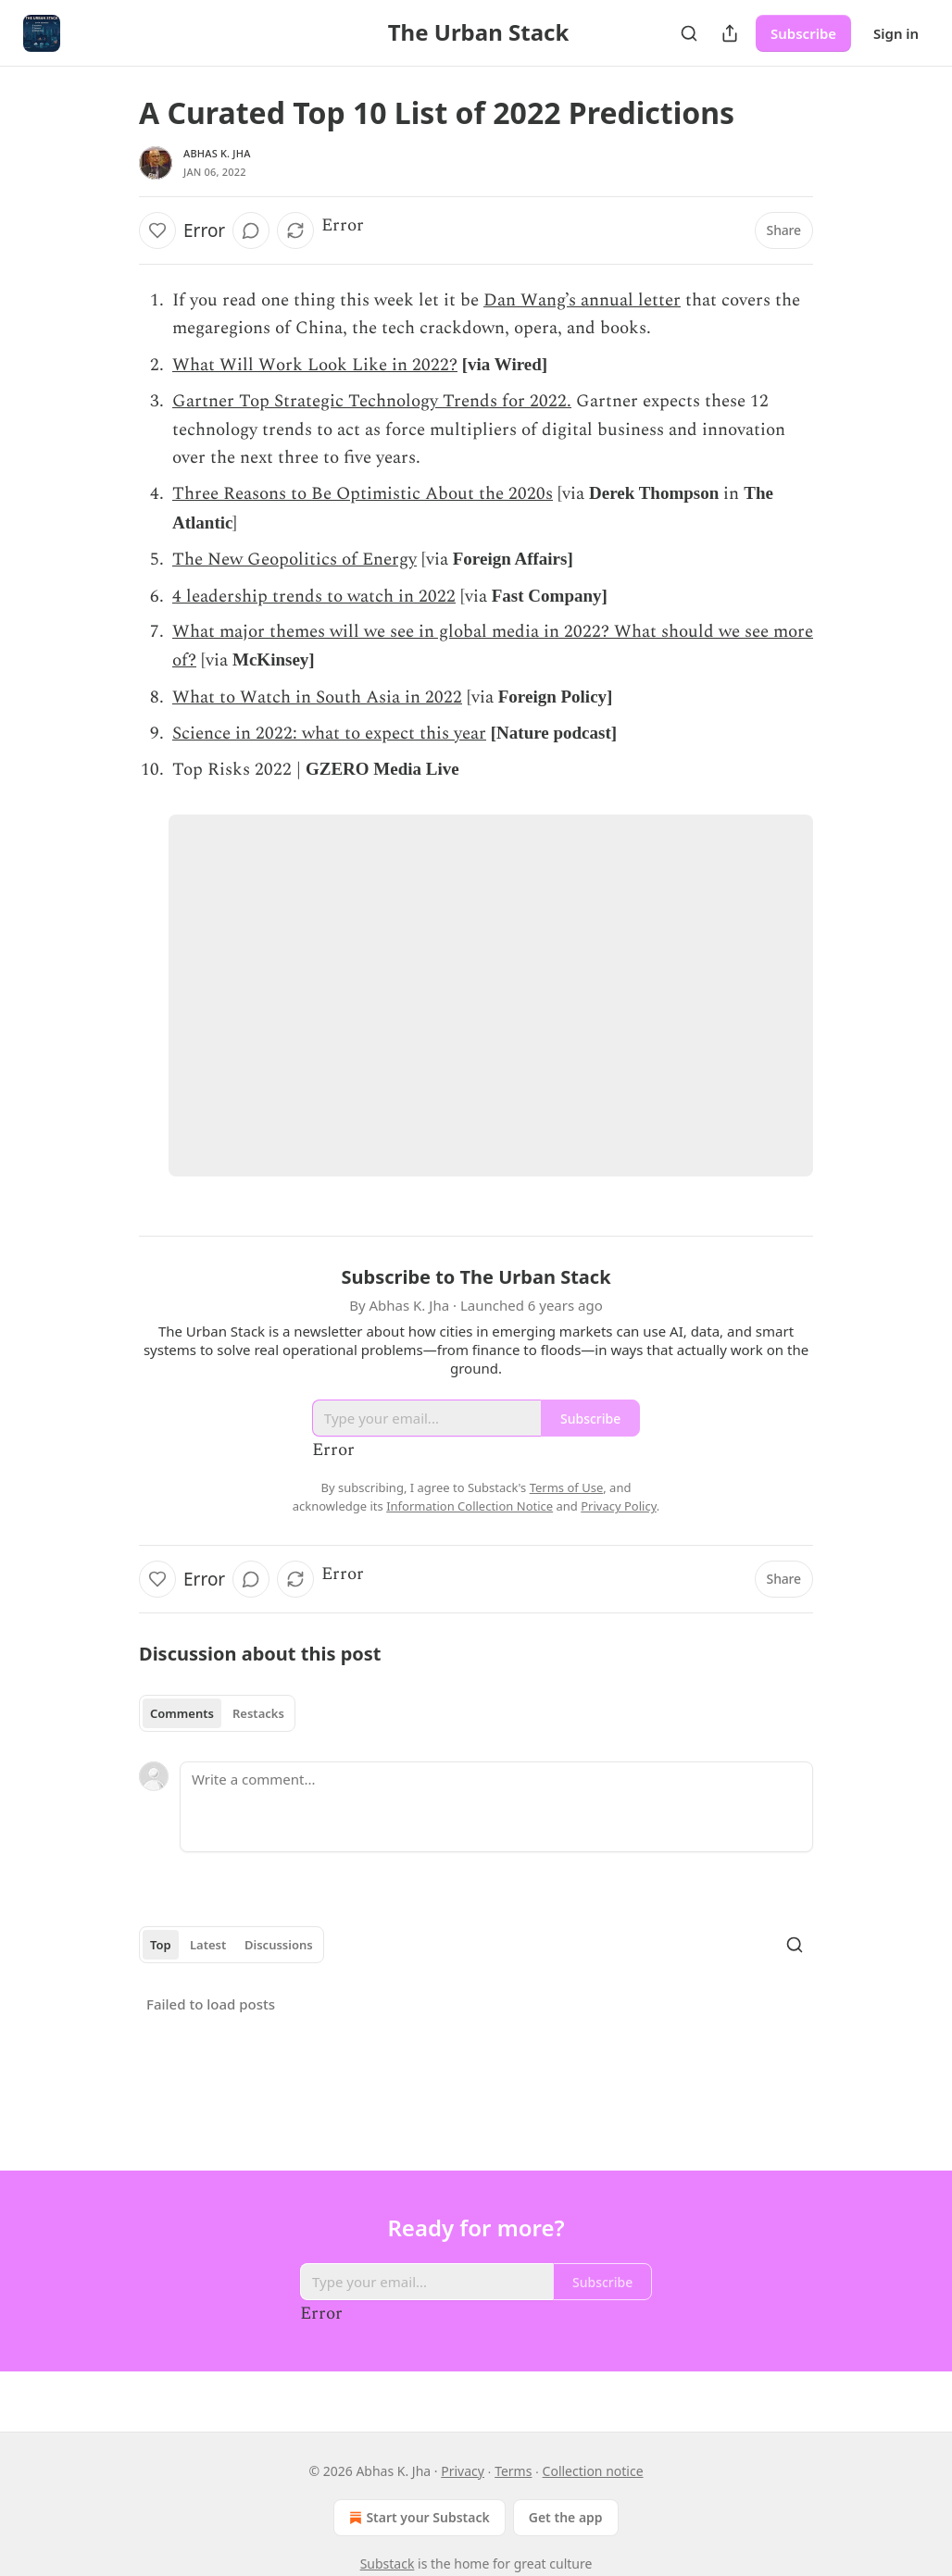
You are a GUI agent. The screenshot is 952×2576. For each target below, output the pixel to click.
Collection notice (593, 2471)
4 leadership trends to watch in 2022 (314, 596)
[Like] (157, 230)
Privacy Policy (619, 1506)
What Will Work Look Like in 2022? (314, 365)
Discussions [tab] (278, 1944)
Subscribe (803, 33)
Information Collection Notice (469, 1506)
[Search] (689, 33)
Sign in (896, 33)
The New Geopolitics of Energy (294, 559)
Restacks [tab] (258, 1713)
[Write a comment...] (496, 1806)
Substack (387, 2563)
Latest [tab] (208, 1944)
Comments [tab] (182, 1713)
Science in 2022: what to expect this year (329, 733)
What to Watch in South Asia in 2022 (317, 697)
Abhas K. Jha (217, 153)
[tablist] (217, 1713)
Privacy (462, 2471)
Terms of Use (567, 1487)
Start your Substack (417, 2518)
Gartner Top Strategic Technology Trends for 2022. (371, 401)
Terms (513, 2471)
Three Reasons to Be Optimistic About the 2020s (362, 493)
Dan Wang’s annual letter (582, 300)
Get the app (566, 2517)
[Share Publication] (729, 33)
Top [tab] (160, 1944)
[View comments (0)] (250, 230)
